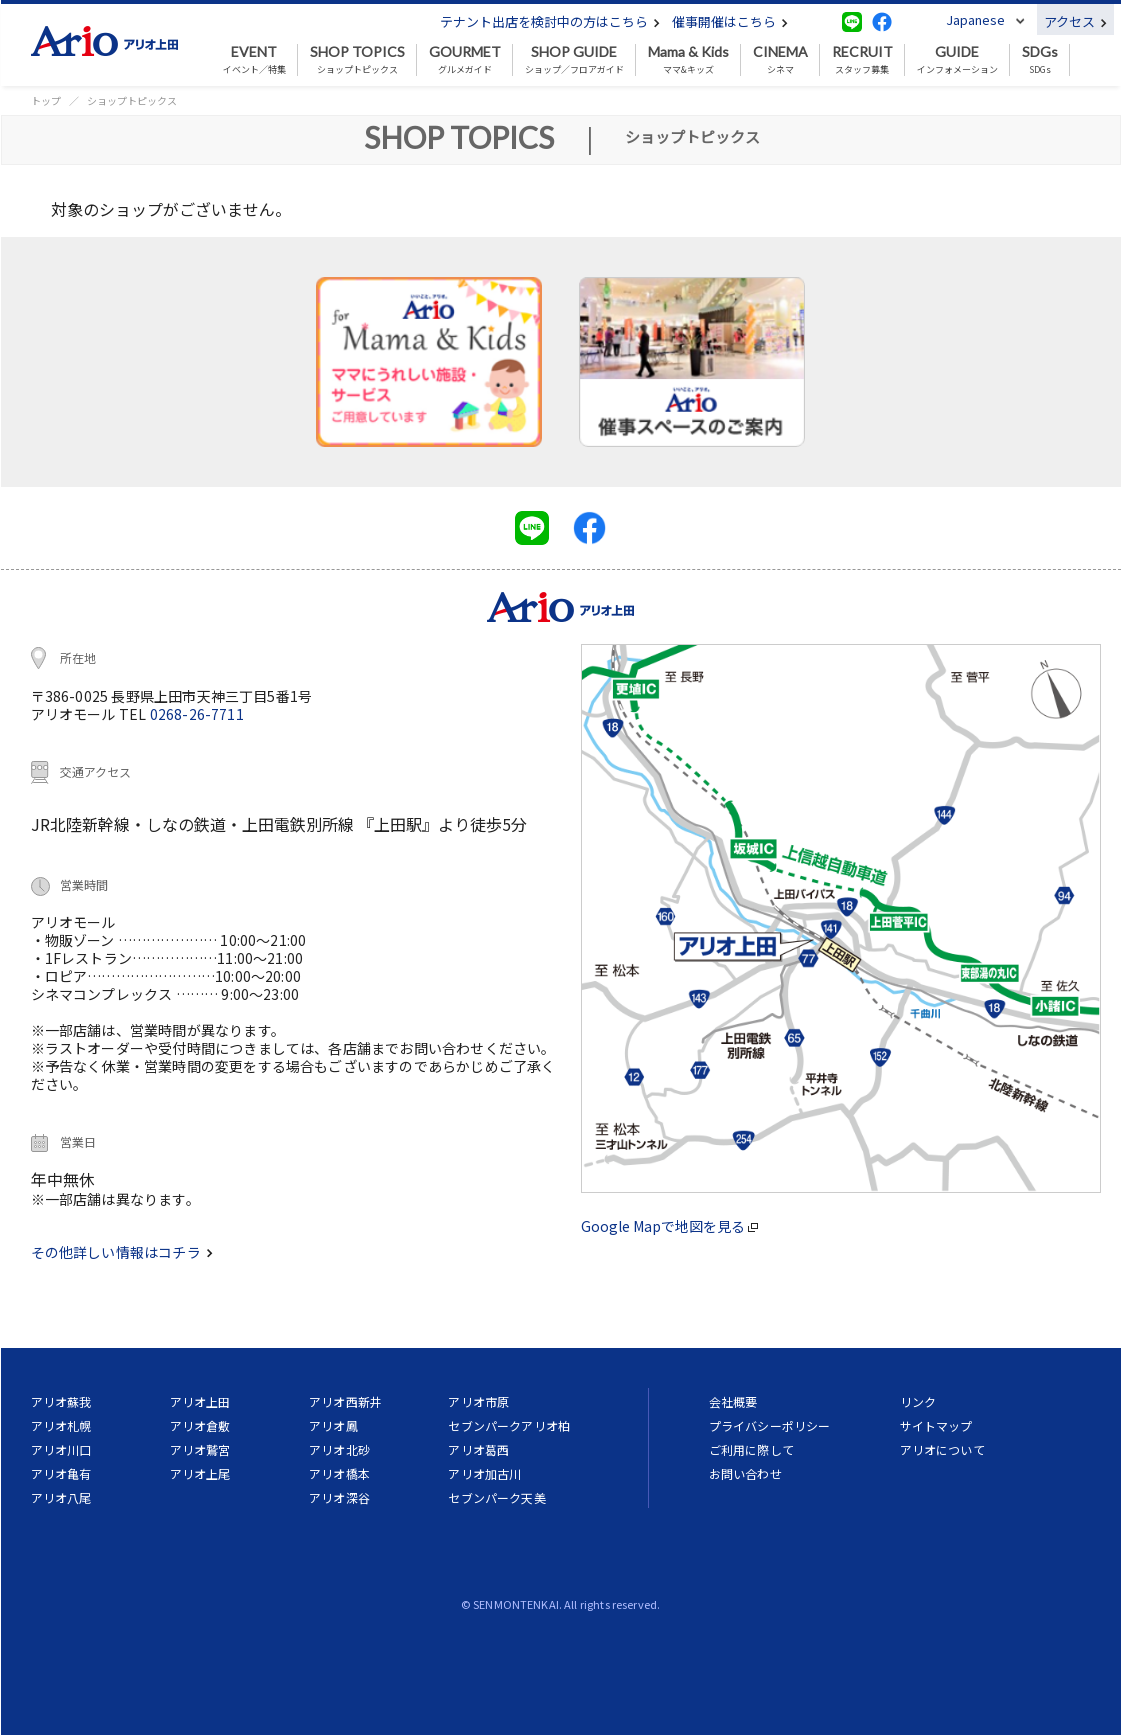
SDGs (1040, 60)
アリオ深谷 (339, 1497)
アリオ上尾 (200, 1473)
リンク (918, 1401)
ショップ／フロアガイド (574, 60)
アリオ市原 (478, 1401)
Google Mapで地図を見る (669, 1226)
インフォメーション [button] (957, 60)
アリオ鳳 (333, 1425)
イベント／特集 (254, 60)
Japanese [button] (975, 19)
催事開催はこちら (730, 21)
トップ (46, 100)
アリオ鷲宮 (200, 1449)
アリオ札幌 (61, 1425)
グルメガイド (465, 60)
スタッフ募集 (862, 60)
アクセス (1075, 21)
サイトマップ (936, 1425)
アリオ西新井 (345, 1401)
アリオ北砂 (339, 1449)
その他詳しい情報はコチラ (122, 1252)
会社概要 (733, 1401)
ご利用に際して (751, 1449)
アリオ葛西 (478, 1449)
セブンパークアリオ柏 (509, 1425)
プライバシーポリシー (770, 1425)
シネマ (780, 60)
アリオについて (942, 1449)
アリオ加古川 (484, 1473)
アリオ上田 (200, 1401)
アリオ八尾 (61, 1497)
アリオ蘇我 (61, 1401)
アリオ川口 (61, 1449)
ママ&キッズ (688, 60)
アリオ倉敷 (200, 1425)
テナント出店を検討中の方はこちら (550, 21)
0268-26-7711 (197, 714)
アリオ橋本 (339, 1473)
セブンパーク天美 (496, 1497)
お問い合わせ (745, 1473)
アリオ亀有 (61, 1473)
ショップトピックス (357, 60)
